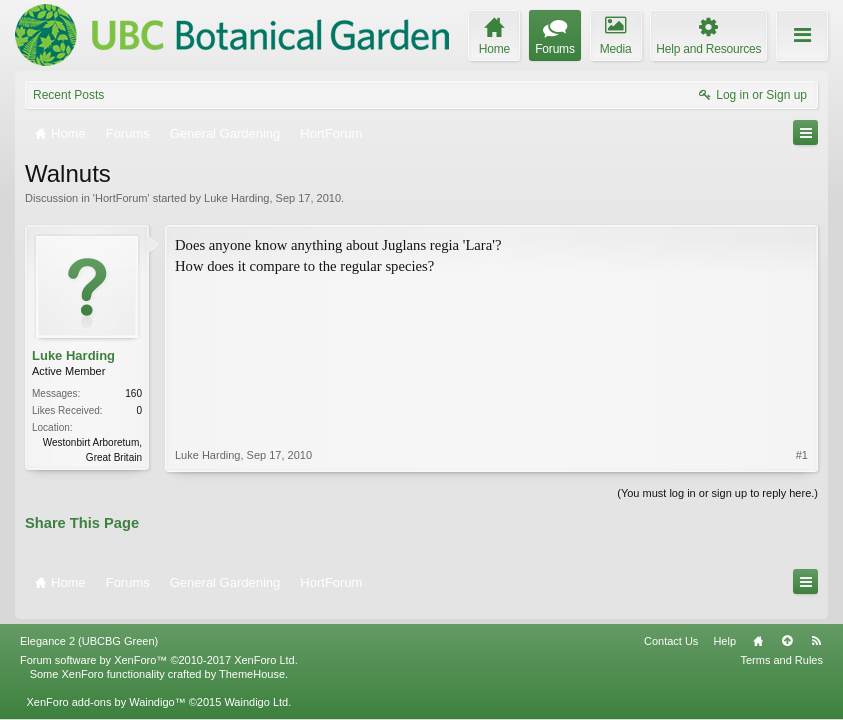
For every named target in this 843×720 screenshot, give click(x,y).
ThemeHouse (252, 661)
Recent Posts (68, 95)
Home (758, 628)
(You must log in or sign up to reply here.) (717, 491)
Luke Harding (236, 198)
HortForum (121, 198)
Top (787, 628)
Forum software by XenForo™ (159, 647)
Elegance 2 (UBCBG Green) (89, 628)
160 (133, 393)
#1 (802, 354)
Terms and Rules (781, 647)
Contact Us (671, 628)
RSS (816, 628)
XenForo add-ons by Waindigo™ (105, 689)
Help (724, 628)
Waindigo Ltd (256, 689)
